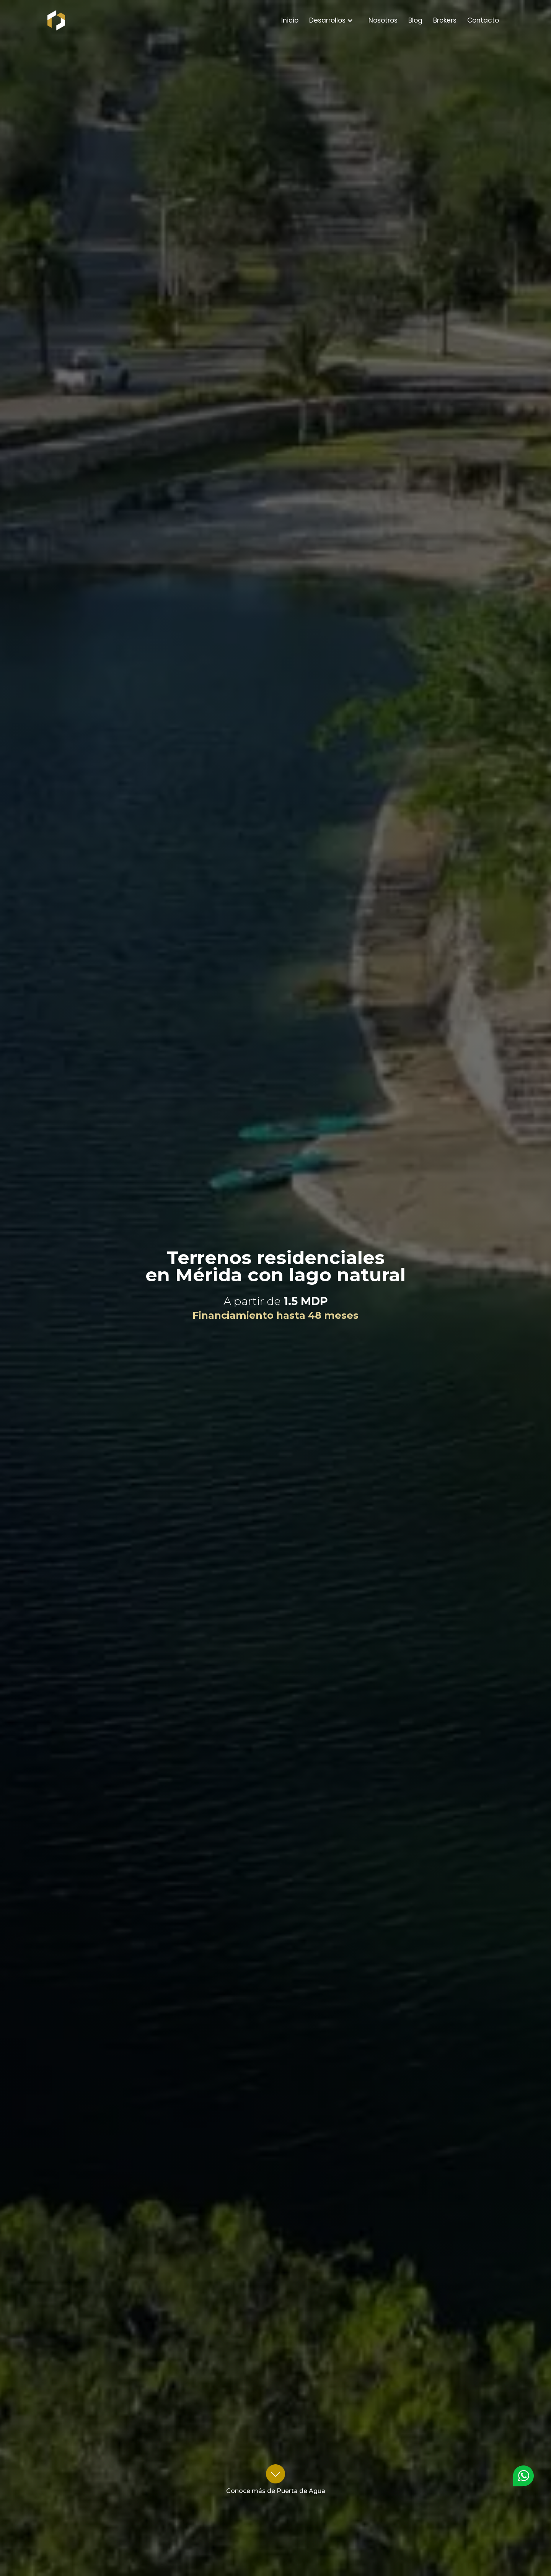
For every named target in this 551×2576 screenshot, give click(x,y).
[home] (47, 20)
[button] (331, 20)
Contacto (483, 20)
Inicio (289, 20)
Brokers (444, 20)
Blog (415, 20)
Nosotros (383, 20)
